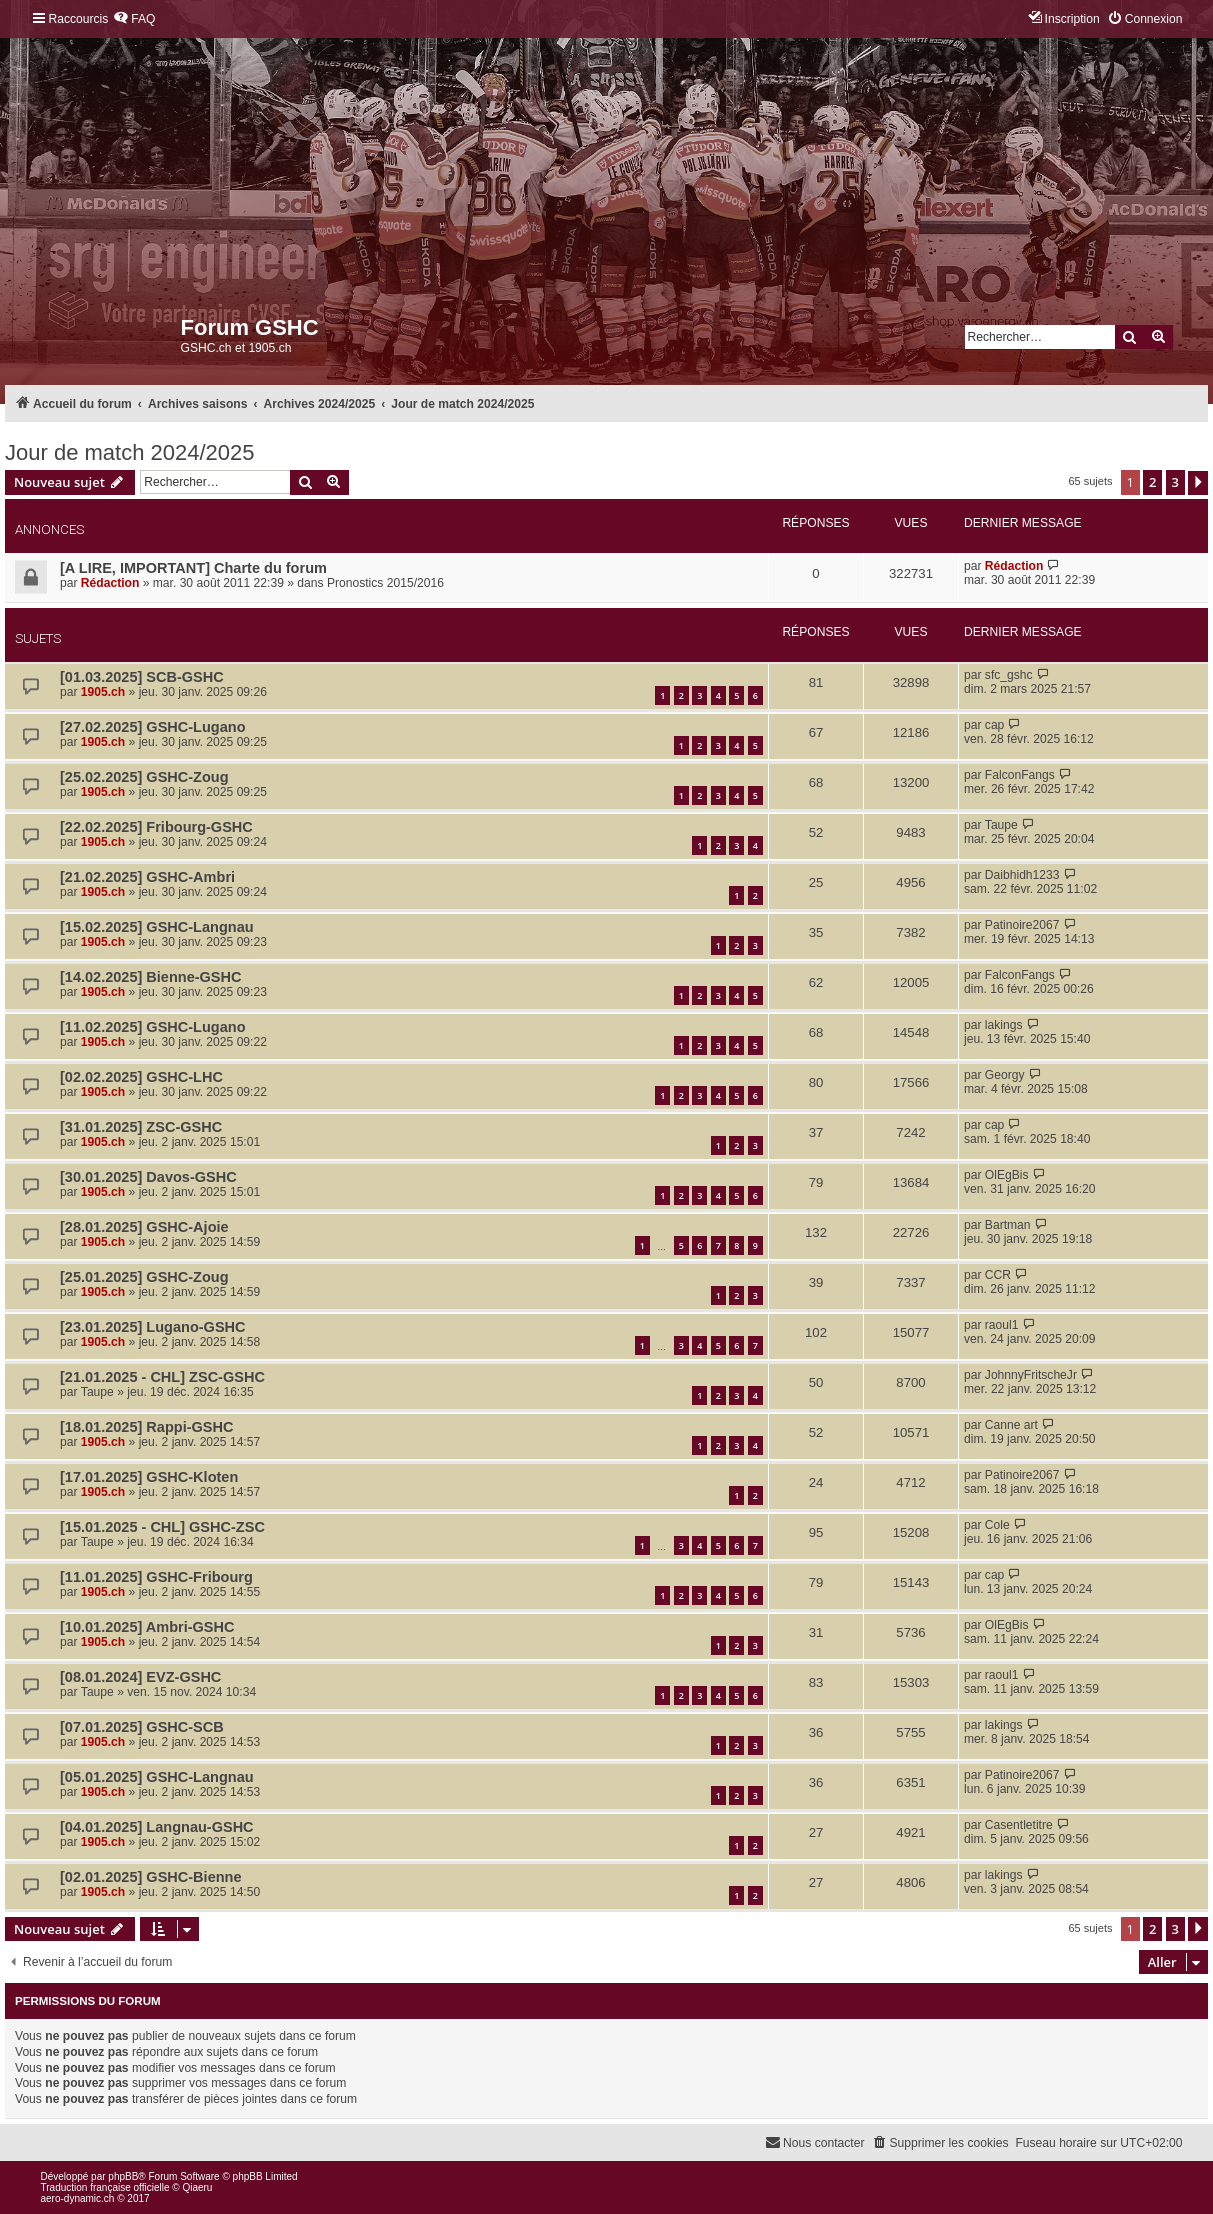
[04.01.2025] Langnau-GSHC (157, 1827)
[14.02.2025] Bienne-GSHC (151, 977)
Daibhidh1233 (1022, 875)
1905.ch (103, 692)
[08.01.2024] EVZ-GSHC (140, 1677)
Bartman (1008, 1225)
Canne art (1011, 1425)
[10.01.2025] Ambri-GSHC (147, 1627)
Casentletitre (1019, 1825)
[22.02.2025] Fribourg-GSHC (156, 827)
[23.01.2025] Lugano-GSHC (153, 1327)
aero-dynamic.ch (78, 2198)
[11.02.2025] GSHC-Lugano (153, 1027)
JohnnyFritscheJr (1031, 1375)
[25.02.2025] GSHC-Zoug (144, 777)
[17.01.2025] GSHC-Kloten (149, 1477)
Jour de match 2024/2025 (130, 452)
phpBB (123, 2176)
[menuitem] (134, 19)
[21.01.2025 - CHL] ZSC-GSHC (162, 1377)
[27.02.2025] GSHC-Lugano (153, 727)
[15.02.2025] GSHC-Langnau (157, 927)
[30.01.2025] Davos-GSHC (148, 1177)
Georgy (1005, 1075)
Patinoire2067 (1022, 925)
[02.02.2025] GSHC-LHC (141, 1077)
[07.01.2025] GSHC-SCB (142, 1727)
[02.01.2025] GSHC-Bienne (151, 1877)
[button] (1198, 483)
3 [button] (1175, 482)
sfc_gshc (1009, 675)
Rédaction (110, 583)
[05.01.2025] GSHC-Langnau (157, 1777)
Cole (997, 1525)
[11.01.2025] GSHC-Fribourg (156, 1577)
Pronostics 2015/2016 (385, 583)
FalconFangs (1020, 775)
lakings (1004, 1025)
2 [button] (1152, 482)
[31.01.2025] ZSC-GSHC (141, 1127)
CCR (998, 1275)
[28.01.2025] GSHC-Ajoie (144, 1227)
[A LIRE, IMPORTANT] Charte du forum (193, 568)
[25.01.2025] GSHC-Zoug (144, 1277)
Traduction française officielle (105, 2187)
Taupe (1001, 825)
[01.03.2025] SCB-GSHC (142, 677)
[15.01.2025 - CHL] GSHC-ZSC (162, 1527)
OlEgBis (1007, 1175)
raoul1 (1002, 1325)
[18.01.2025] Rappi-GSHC (146, 1427)
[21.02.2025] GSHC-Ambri (147, 877)
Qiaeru (197, 2187)
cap (995, 725)
